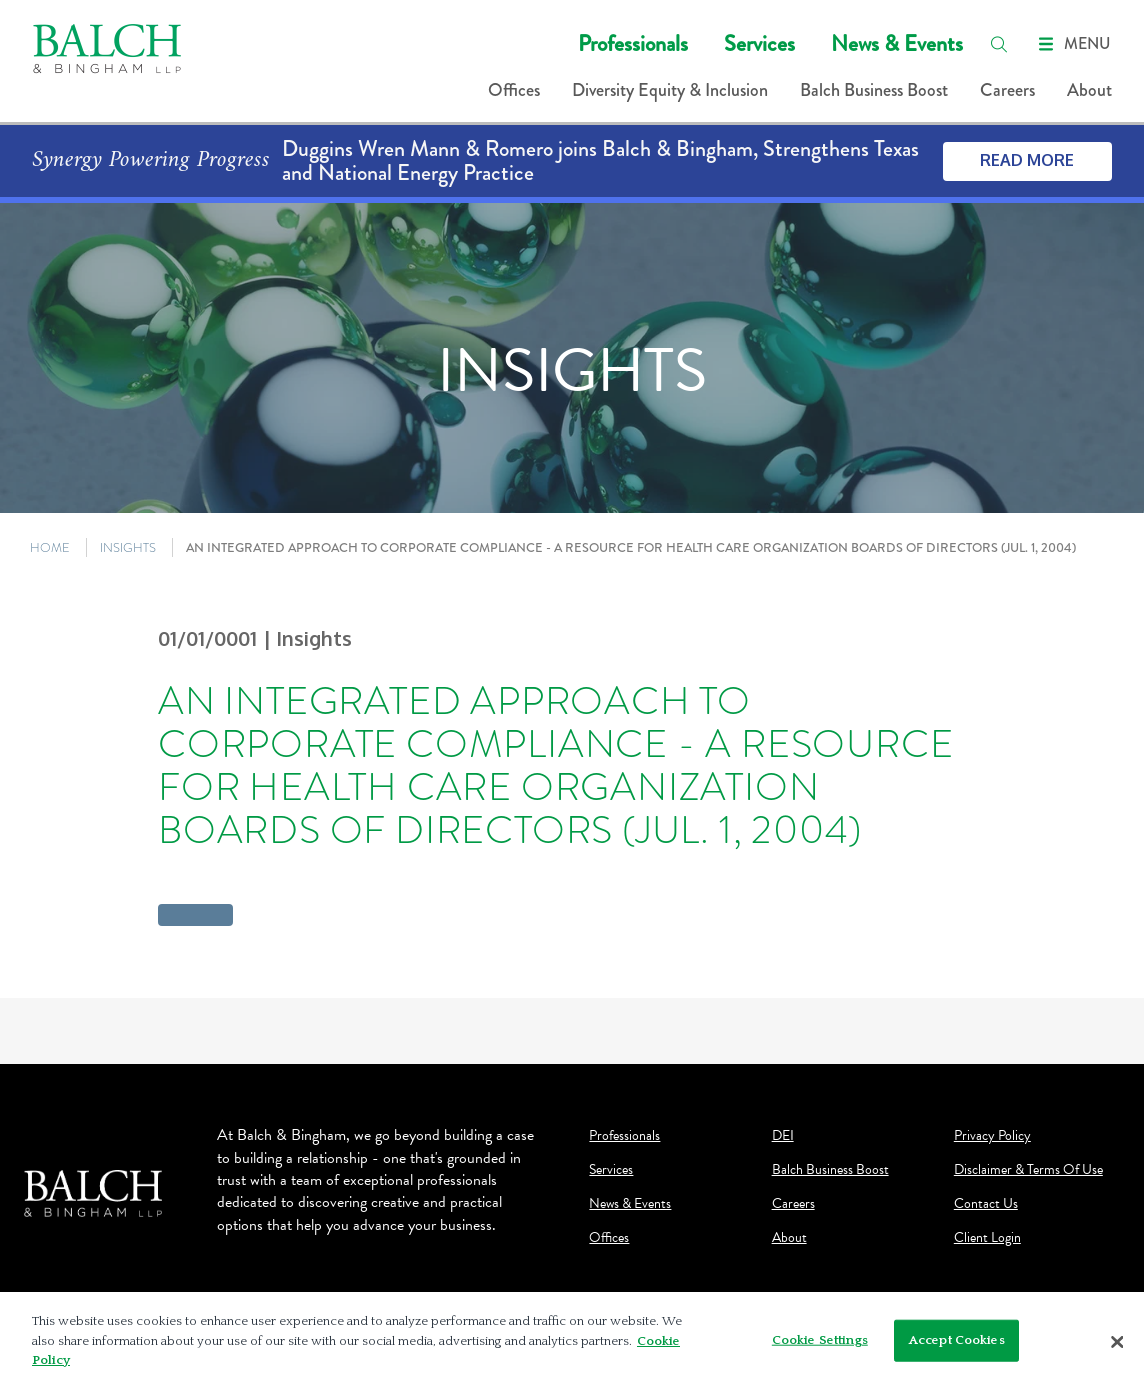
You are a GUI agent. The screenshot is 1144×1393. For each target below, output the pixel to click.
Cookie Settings (820, 1345)
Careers (1007, 90)
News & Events (897, 43)
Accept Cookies (957, 1345)
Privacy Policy (992, 1136)
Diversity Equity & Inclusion (670, 90)
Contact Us (986, 1204)
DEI (783, 1136)
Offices (514, 90)
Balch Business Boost (874, 90)
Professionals (633, 43)
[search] (999, 44)
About (1089, 90)
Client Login (987, 1238)
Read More (1027, 160)
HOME (50, 547)
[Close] (1118, 1347)
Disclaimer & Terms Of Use (1028, 1170)
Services (759, 43)
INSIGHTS (128, 547)
